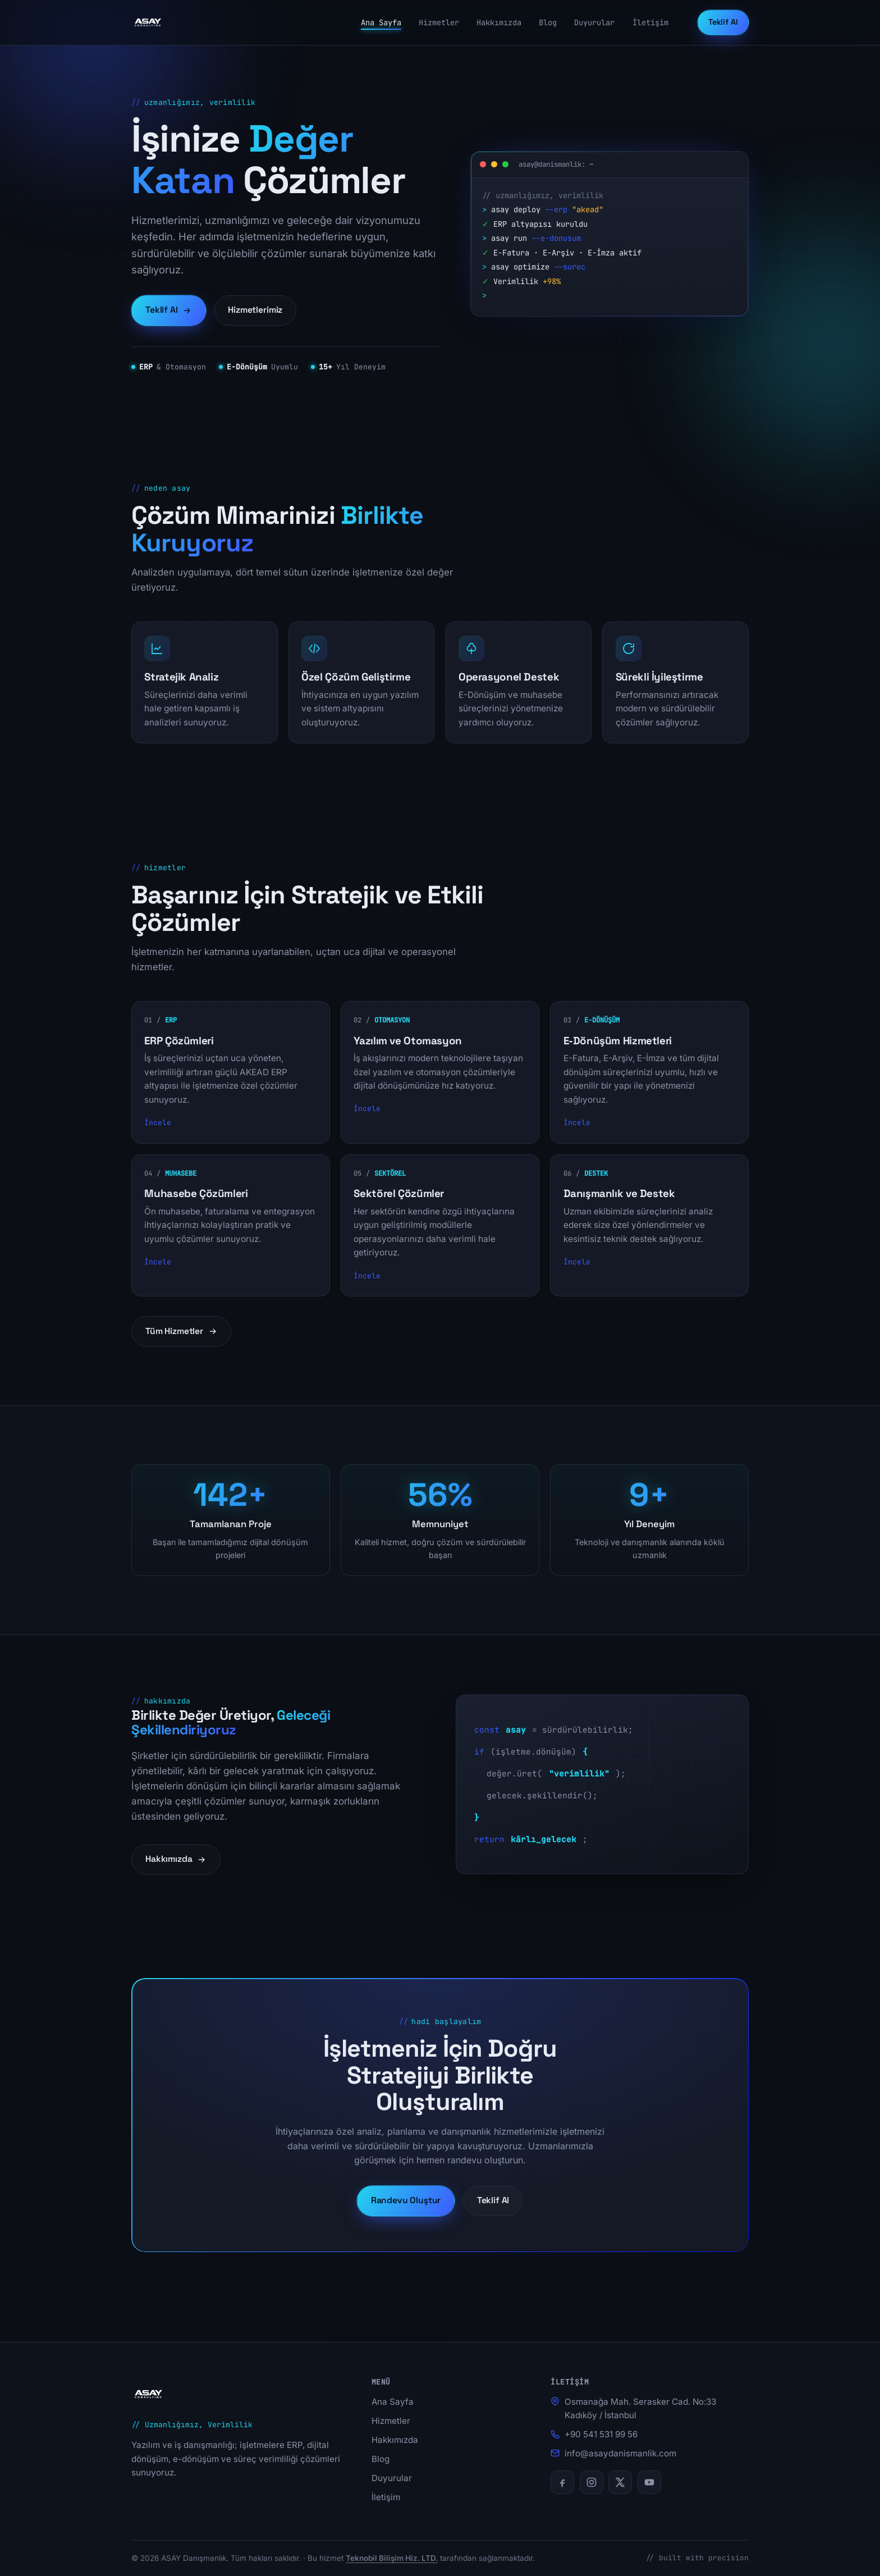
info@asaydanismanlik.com (620, 2453)
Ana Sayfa (381, 22)
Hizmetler (439, 22)
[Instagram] (591, 2482)
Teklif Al (723, 22)
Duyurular (594, 22)
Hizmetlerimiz (255, 310)
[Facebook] (562, 2482)
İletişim (650, 22)
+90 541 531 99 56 (601, 2434)
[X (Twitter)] (620, 2482)
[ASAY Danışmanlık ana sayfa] (147, 22)
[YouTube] (649, 2482)
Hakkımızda (498, 22)
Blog (548, 22)
